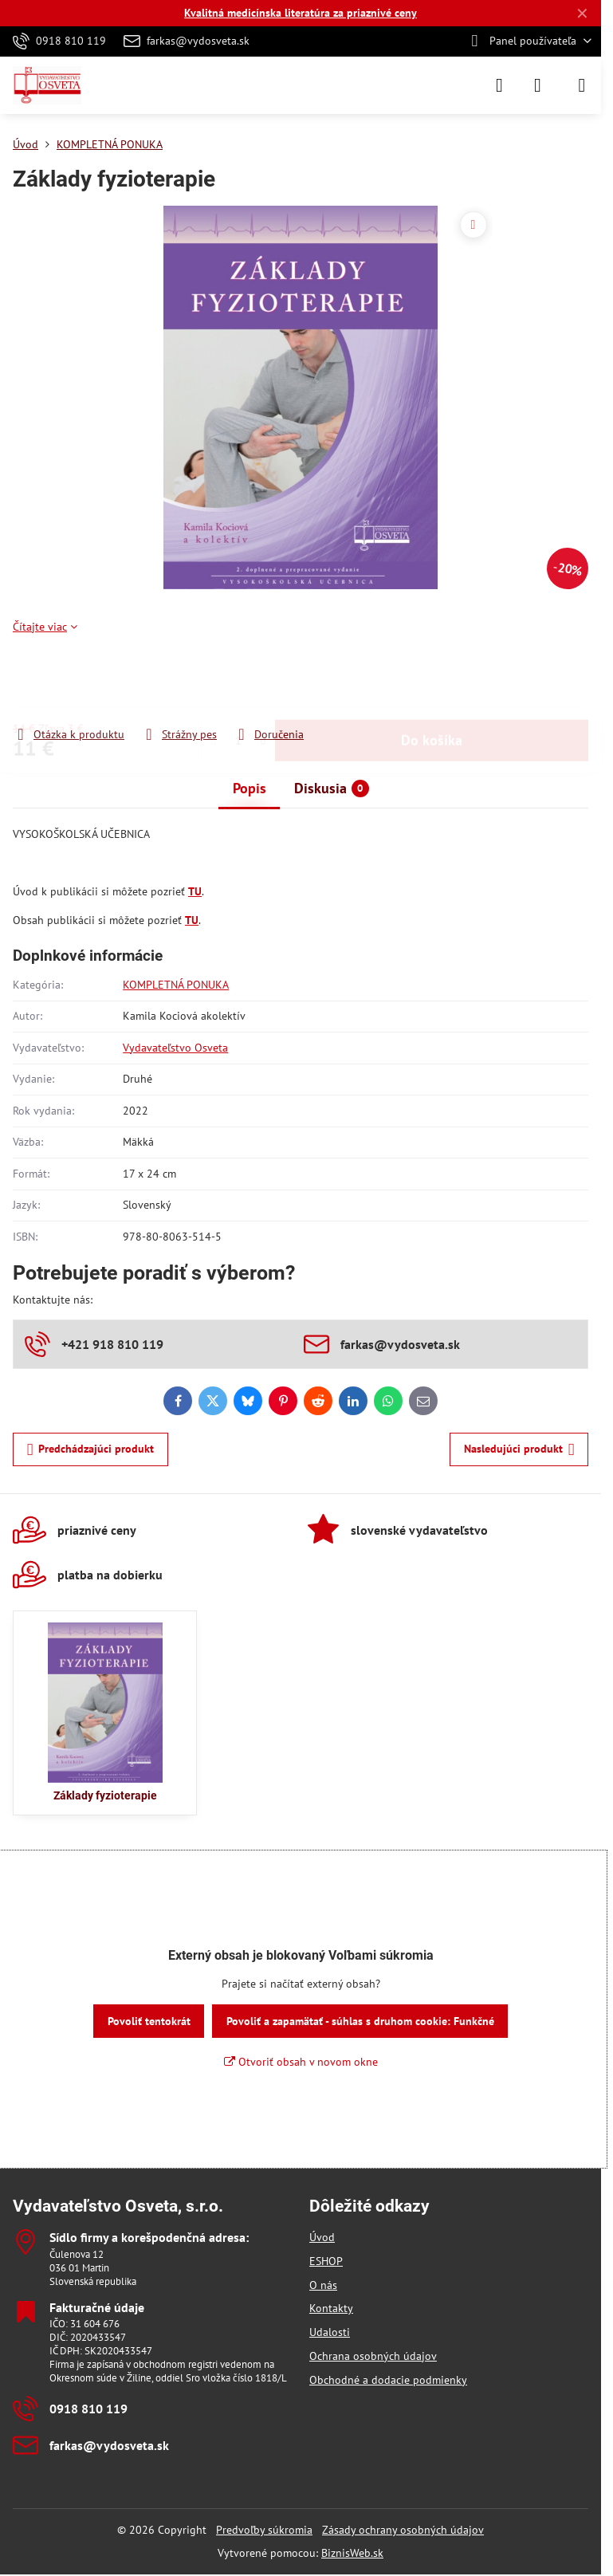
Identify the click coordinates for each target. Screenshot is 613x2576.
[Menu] (582, 85)
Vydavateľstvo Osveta (175, 1047)
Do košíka (431, 680)
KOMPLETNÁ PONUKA (176, 984)
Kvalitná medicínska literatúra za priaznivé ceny (300, 13)
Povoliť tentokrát (149, 2021)
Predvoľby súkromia (264, 2530)
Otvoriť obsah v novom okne (301, 2062)
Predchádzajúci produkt (91, 1449)
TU (195, 891)
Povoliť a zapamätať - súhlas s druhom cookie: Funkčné (360, 2021)
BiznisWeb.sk (352, 2553)
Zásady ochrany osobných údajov (403, 2530)
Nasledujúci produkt (519, 1449)
